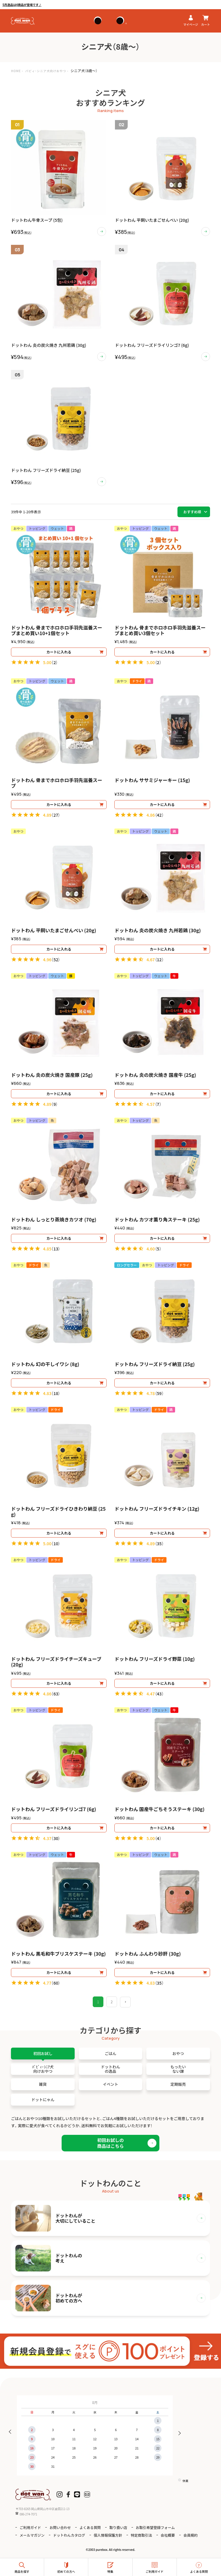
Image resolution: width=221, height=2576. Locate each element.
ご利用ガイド (30, 2527)
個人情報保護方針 (108, 2535)
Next (178, 2432)
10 (55, 1543)
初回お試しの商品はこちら (110, 2143)
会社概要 (168, 2535)
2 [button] (112, 2001)
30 (55, 1838)
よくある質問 (90, 2527)
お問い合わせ (60, 2527)
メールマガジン (32, 2535)
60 (55, 1983)
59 (159, 1393)
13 (55, 1249)
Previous (11, 2432)
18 (55, 1393)
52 (55, 959)
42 (159, 815)
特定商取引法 (141, 2535)
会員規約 (190, 2535)
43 (159, 1694)
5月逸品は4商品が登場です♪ (21, 4)
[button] (125, 2002)
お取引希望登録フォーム (155, 2527)
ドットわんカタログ (69, 2535)
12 (159, 959)
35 (159, 1543)
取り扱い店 (118, 2527)
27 (55, 815)
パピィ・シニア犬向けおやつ (45, 71)
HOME (16, 71)
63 (55, 1694)
